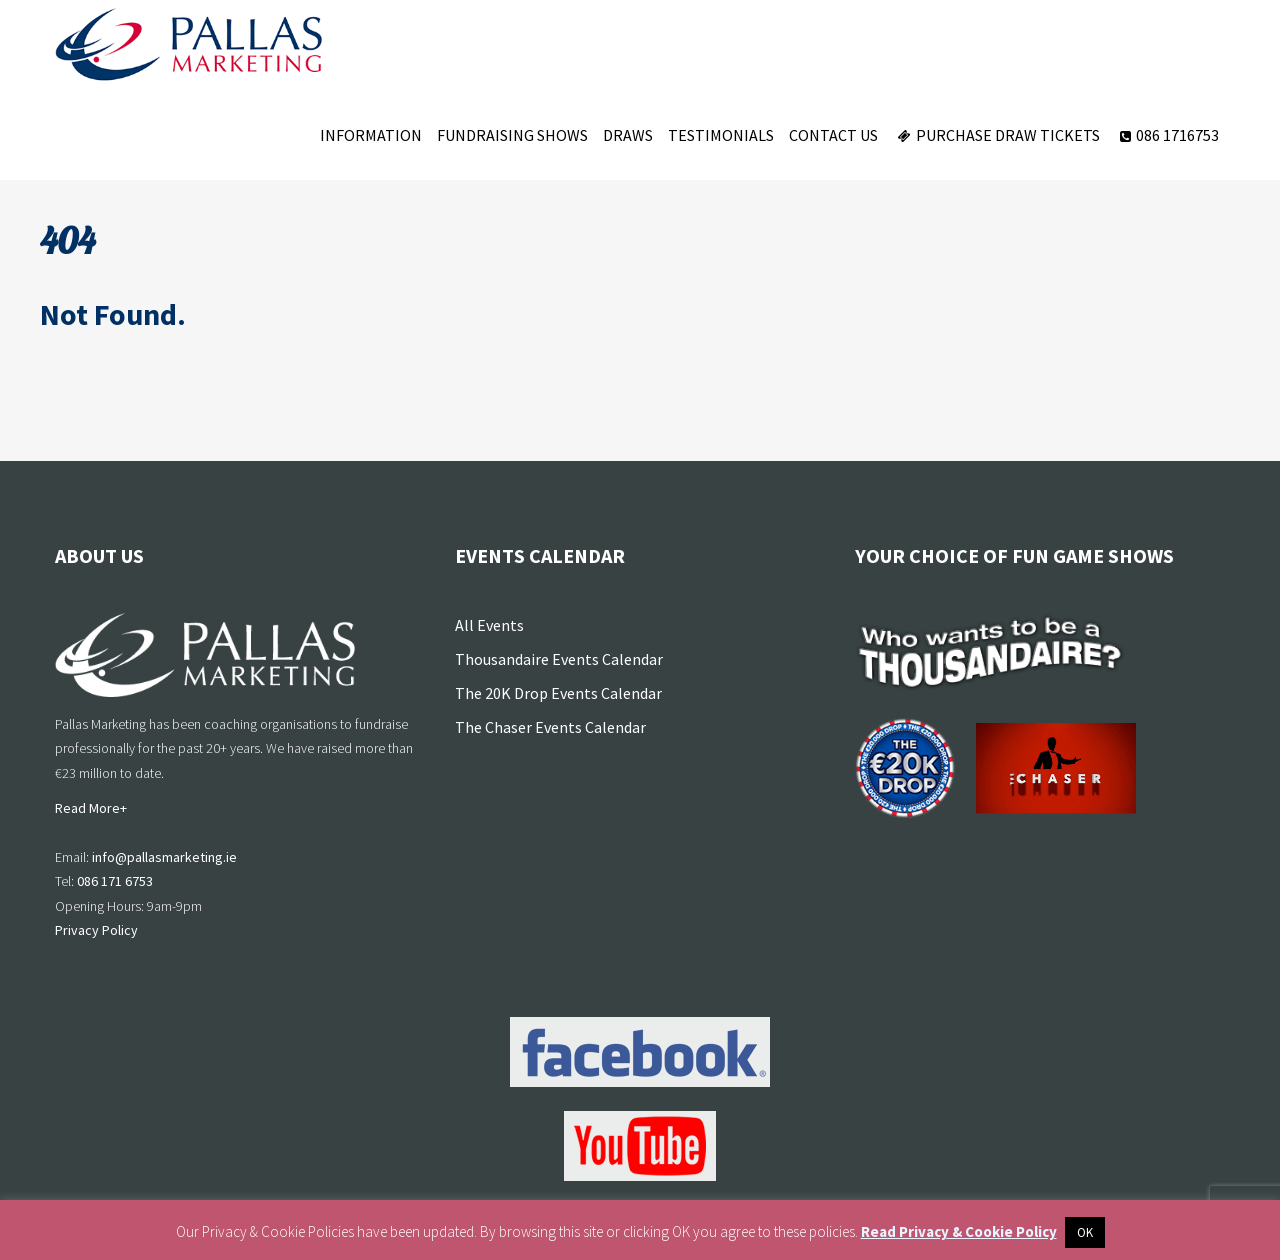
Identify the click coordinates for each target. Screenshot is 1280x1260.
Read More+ (91, 808)
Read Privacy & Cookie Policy (959, 1231)
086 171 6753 (115, 881)
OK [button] (1085, 1232)
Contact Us (833, 135)
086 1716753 (1167, 135)
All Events (489, 625)
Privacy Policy (96, 930)
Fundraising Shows (512, 135)
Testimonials (721, 135)
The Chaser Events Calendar (550, 727)
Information (371, 135)
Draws (628, 135)
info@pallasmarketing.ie (164, 857)
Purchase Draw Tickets (996, 135)
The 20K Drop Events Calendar (558, 693)
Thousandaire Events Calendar (559, 659)
